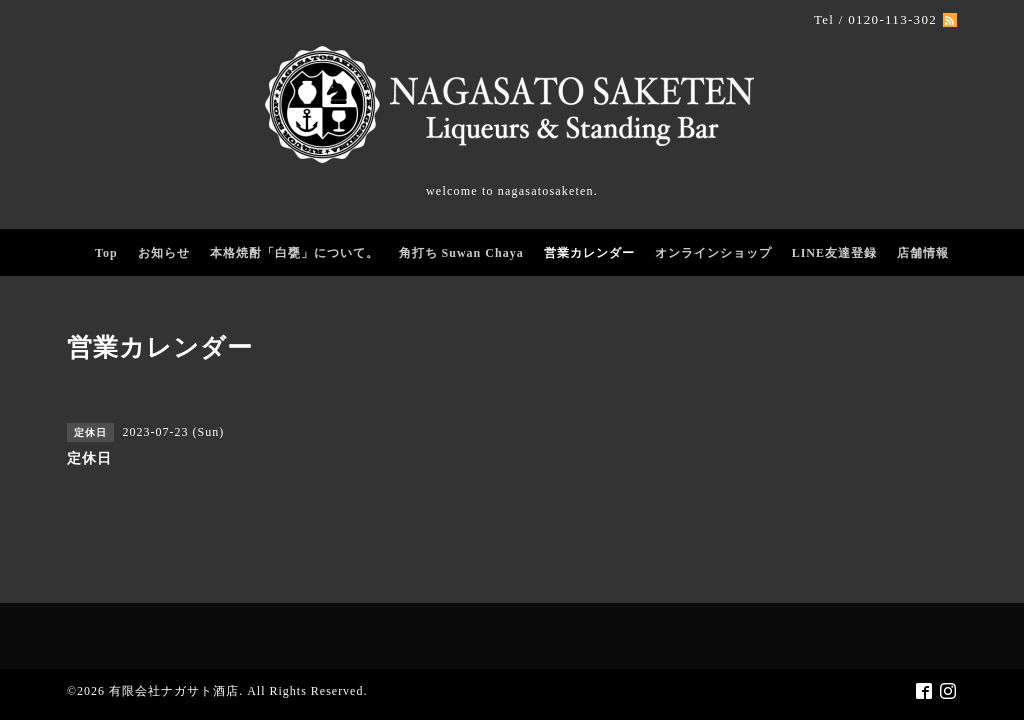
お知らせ (164, 253)
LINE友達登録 (834, 253)
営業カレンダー (589, 253)
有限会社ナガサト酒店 (174, 691)
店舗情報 (923, 253)
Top (106, 253)
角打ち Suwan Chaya (461, 253)
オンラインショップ (713, 253)
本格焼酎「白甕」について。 (294, 253)
